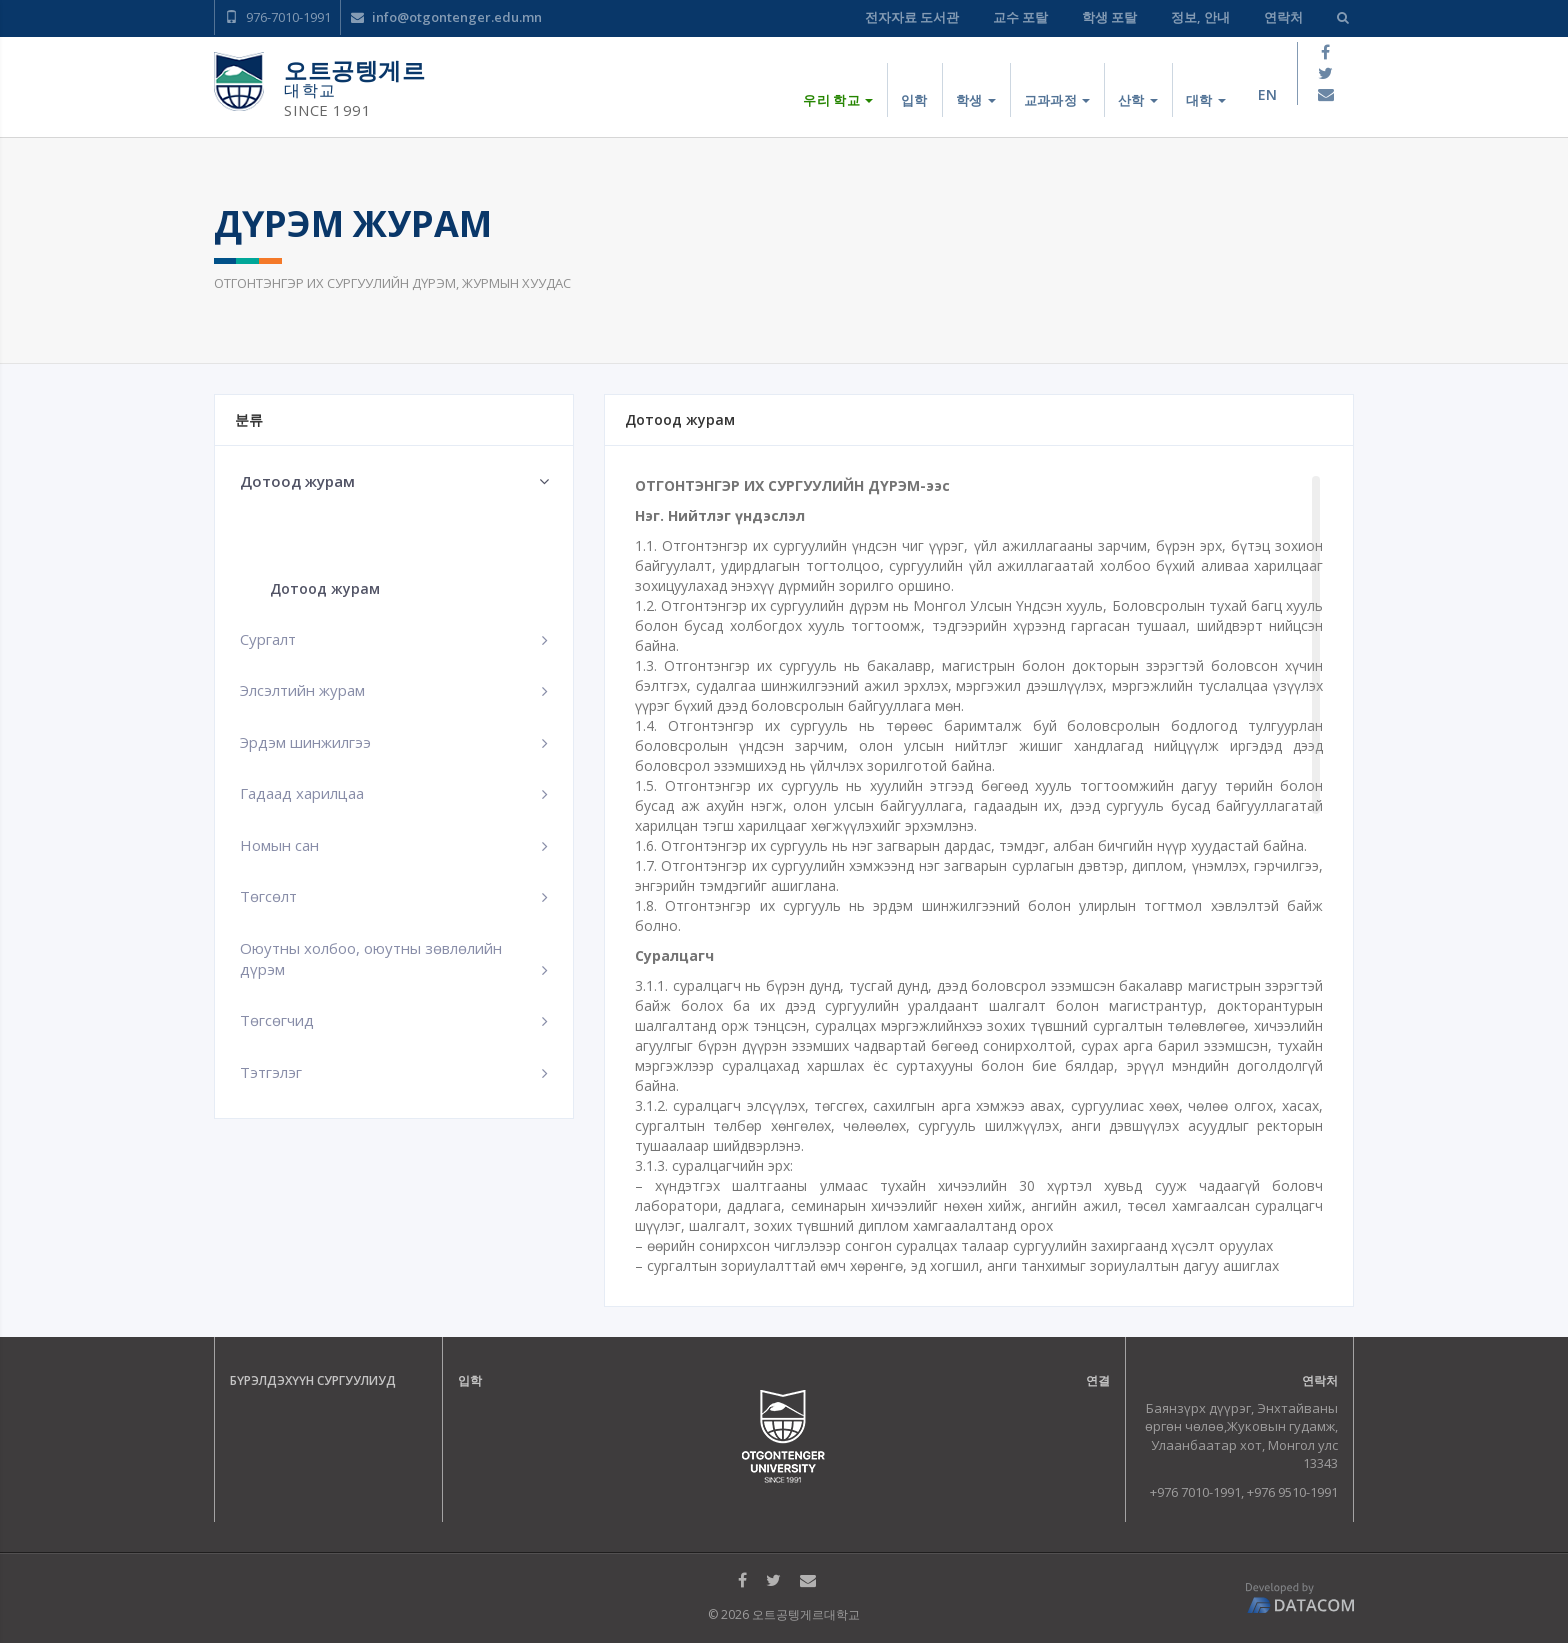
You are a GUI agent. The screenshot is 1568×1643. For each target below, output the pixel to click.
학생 (976, 100)
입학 (914, 100)
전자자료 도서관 (912, 17)
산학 (1138, 100)
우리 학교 (838, 100)
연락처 (1283, 17)
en (1267, 94)
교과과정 (1057, 100)
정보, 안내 (1200, 17)
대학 (1206, 100)
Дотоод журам (325, 588)
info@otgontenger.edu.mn (446, 17)
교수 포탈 (1020, 17)
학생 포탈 (1109, 17)
